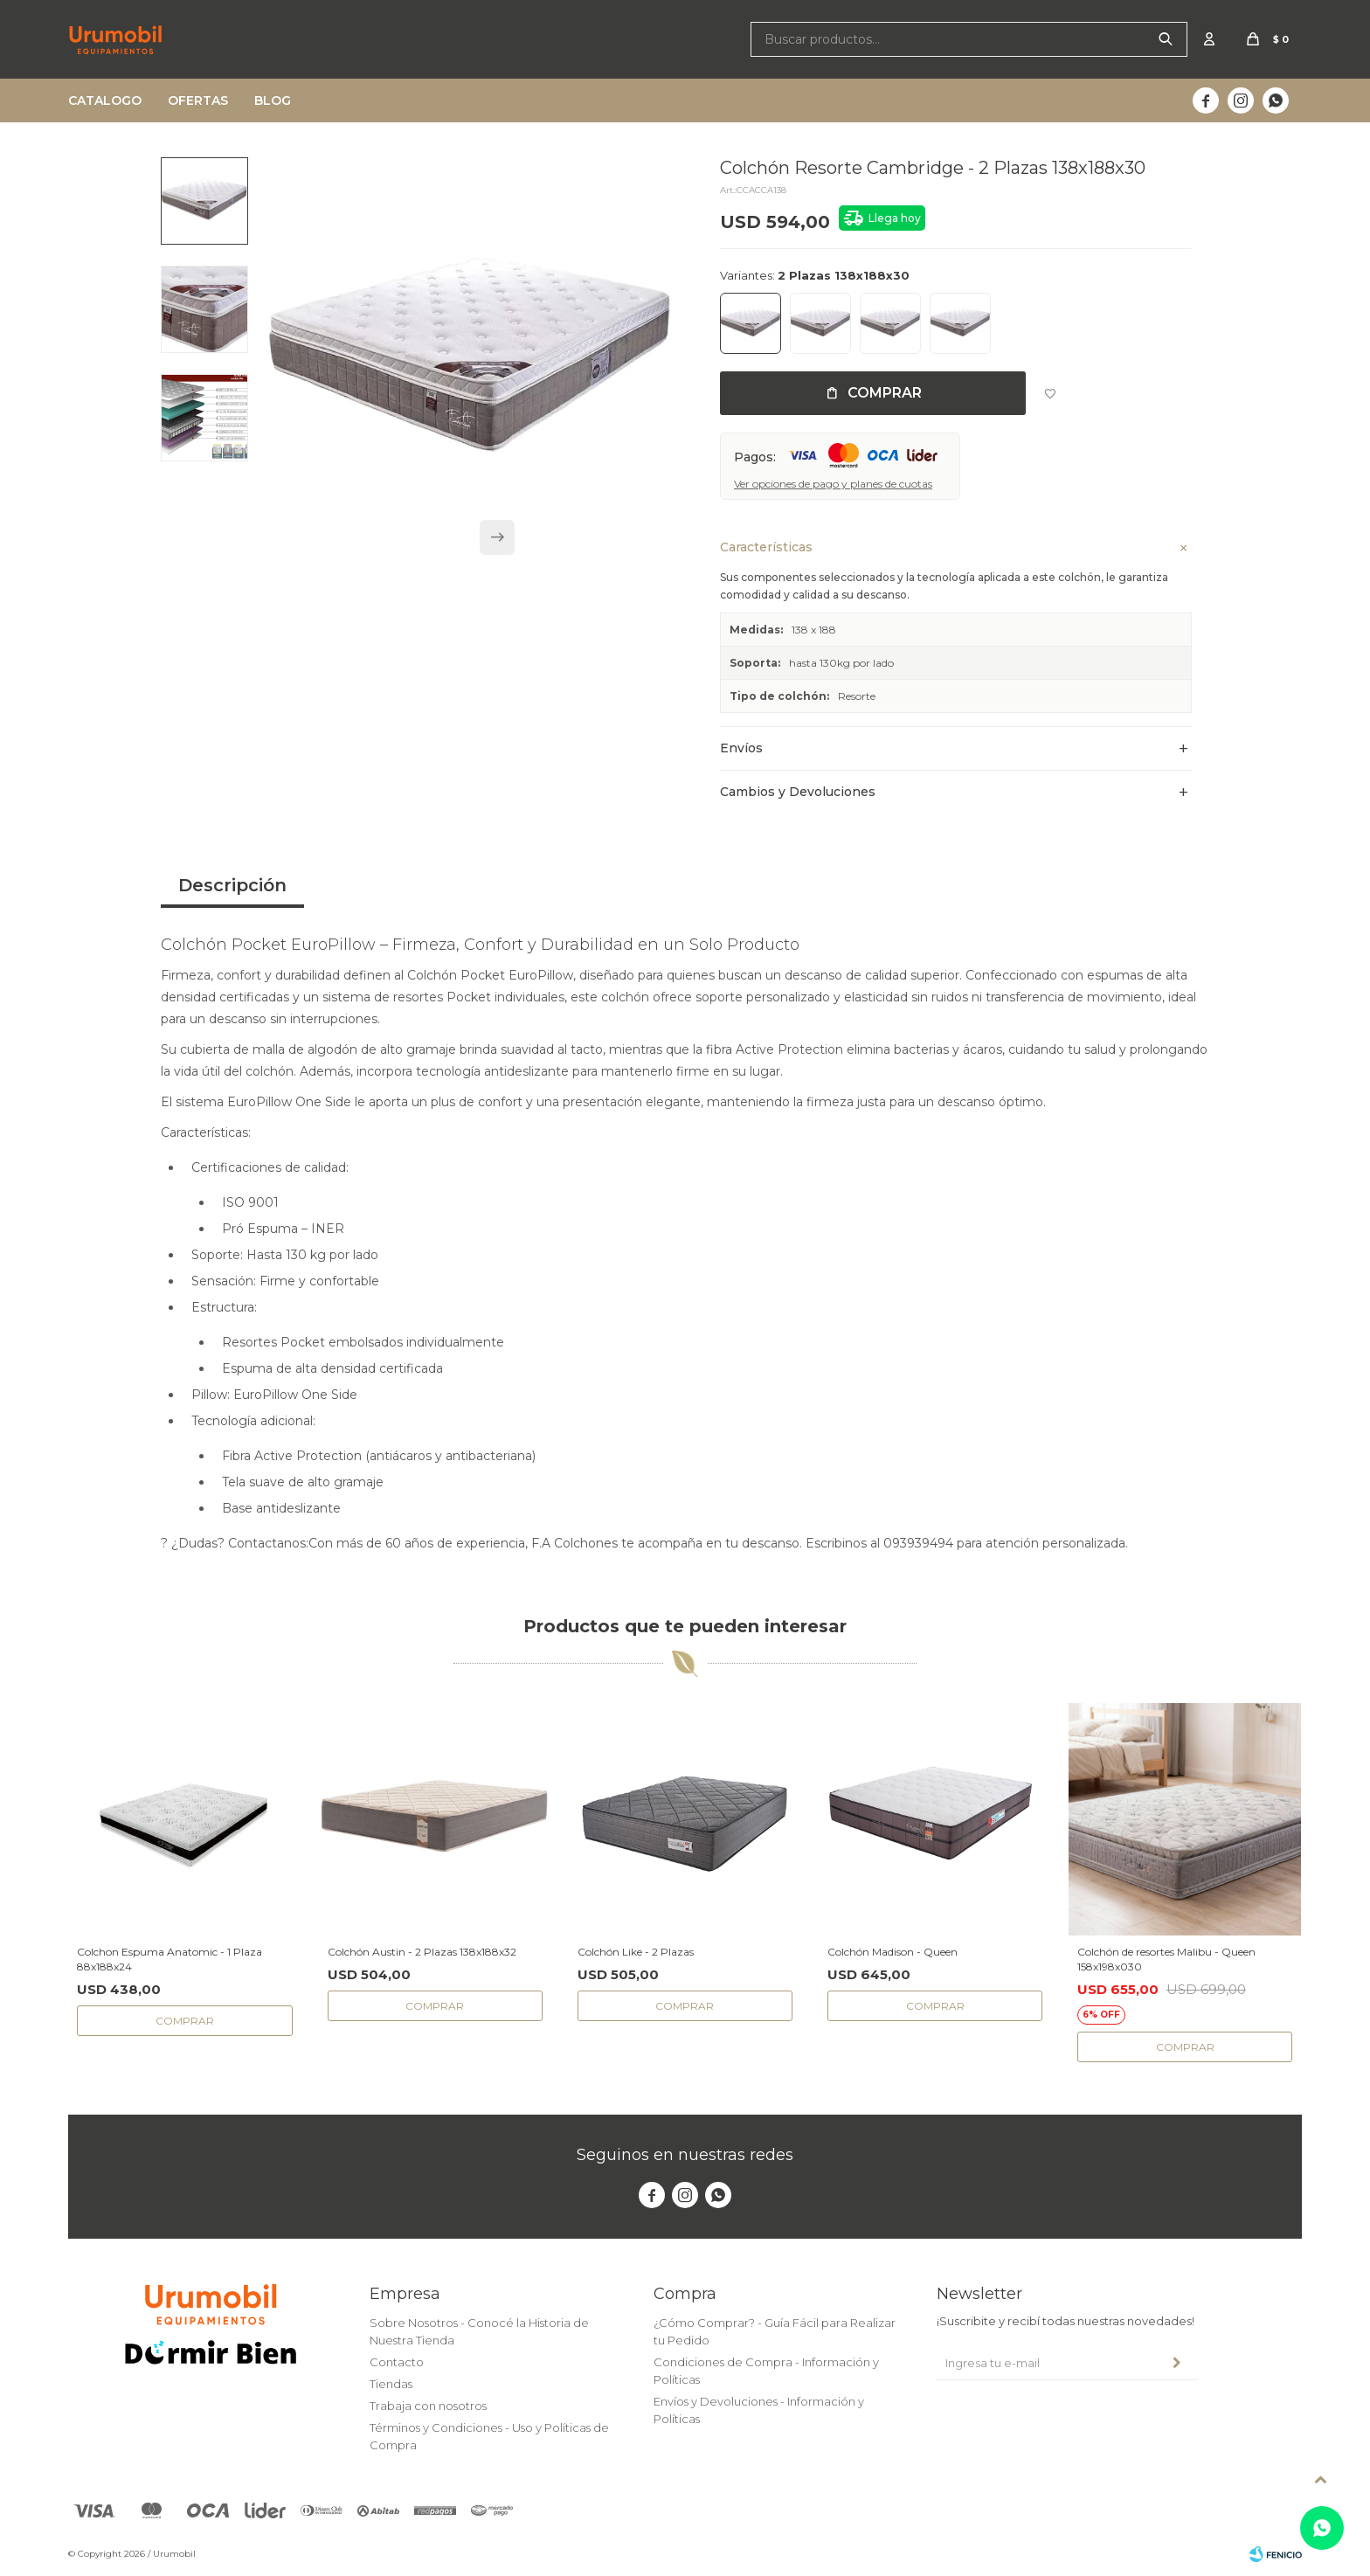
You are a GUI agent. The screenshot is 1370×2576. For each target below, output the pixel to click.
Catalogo (105, 100)
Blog (272, 100)
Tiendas (391, 2384)
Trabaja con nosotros (428, 2406)
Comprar (885, 392)
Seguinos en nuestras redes (685, 2154)
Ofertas (198, 100)
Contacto (397, 2362)
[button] (497, 546)
